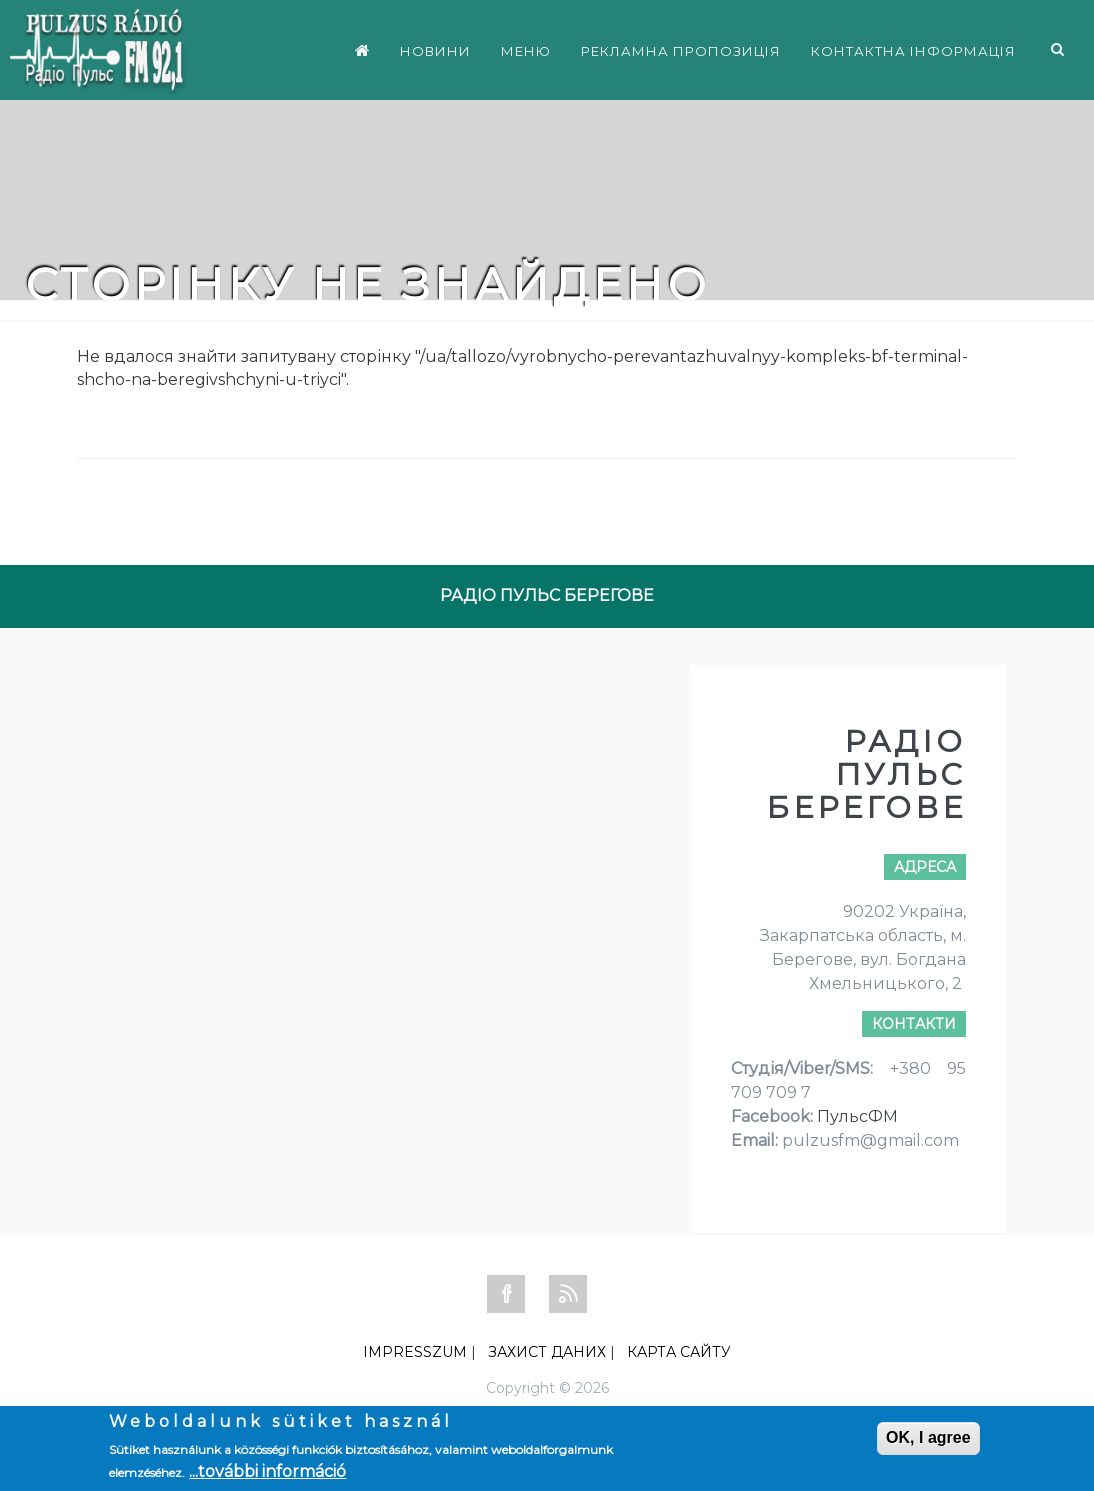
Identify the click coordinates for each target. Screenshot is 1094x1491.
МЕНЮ (526, 51)
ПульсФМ (857, 1116)
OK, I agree (928, 1437)
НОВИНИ (435, 51)
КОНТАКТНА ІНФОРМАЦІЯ (913, 51)
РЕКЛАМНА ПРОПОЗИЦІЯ (681, 51)
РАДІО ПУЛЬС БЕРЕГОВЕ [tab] (547, 595)
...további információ (267, 1471)
